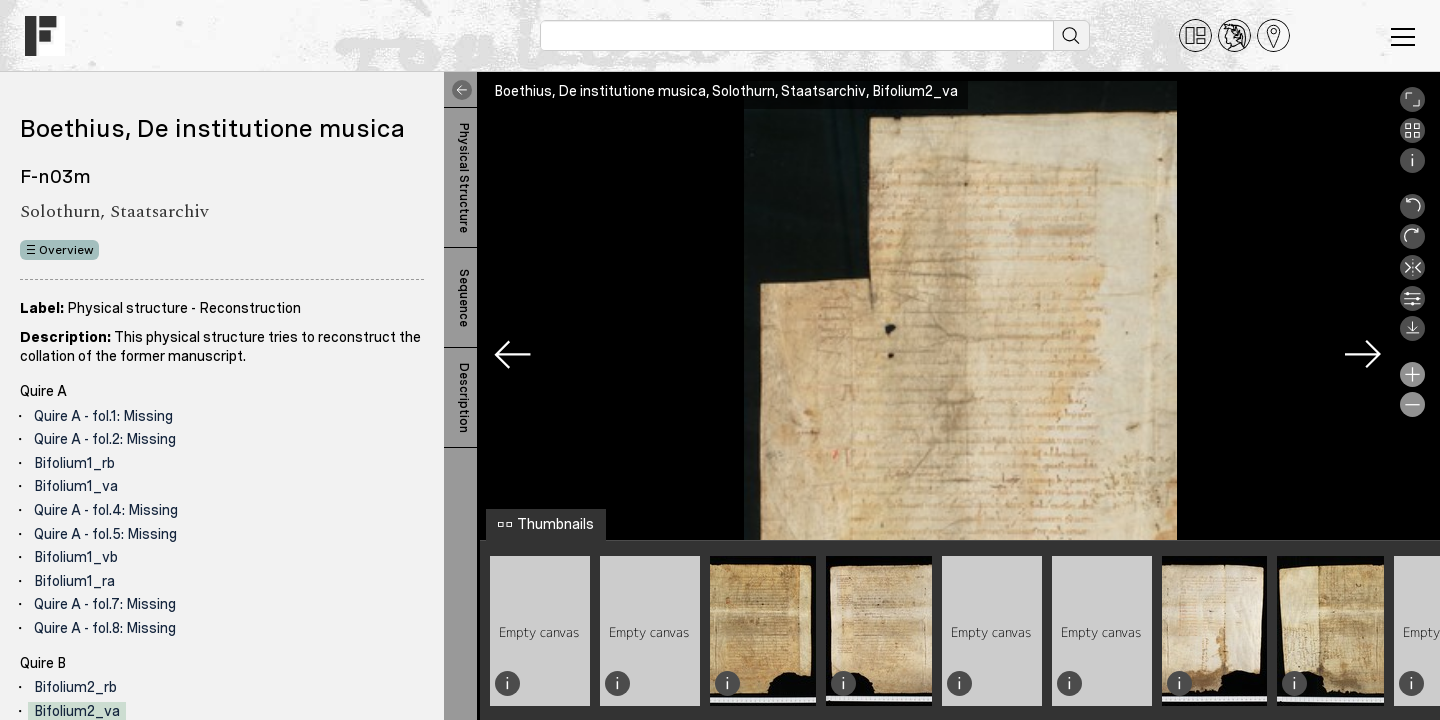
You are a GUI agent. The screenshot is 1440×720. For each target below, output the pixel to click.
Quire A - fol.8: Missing (105, 628)
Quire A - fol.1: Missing (103, 416)
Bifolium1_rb (74, 463)
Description (464, 398)
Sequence (464, 298)
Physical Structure (464, 178)
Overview (66, 250)
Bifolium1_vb (76, 557)
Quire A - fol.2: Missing (105, 439)
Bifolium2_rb (75, 687)
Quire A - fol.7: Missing (105, 604)
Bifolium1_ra (74, 581)
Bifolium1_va (76, 486)
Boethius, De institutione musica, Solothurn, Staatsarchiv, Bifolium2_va (726, 91)
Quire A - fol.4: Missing (106, 510)
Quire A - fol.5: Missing (105, 534)
